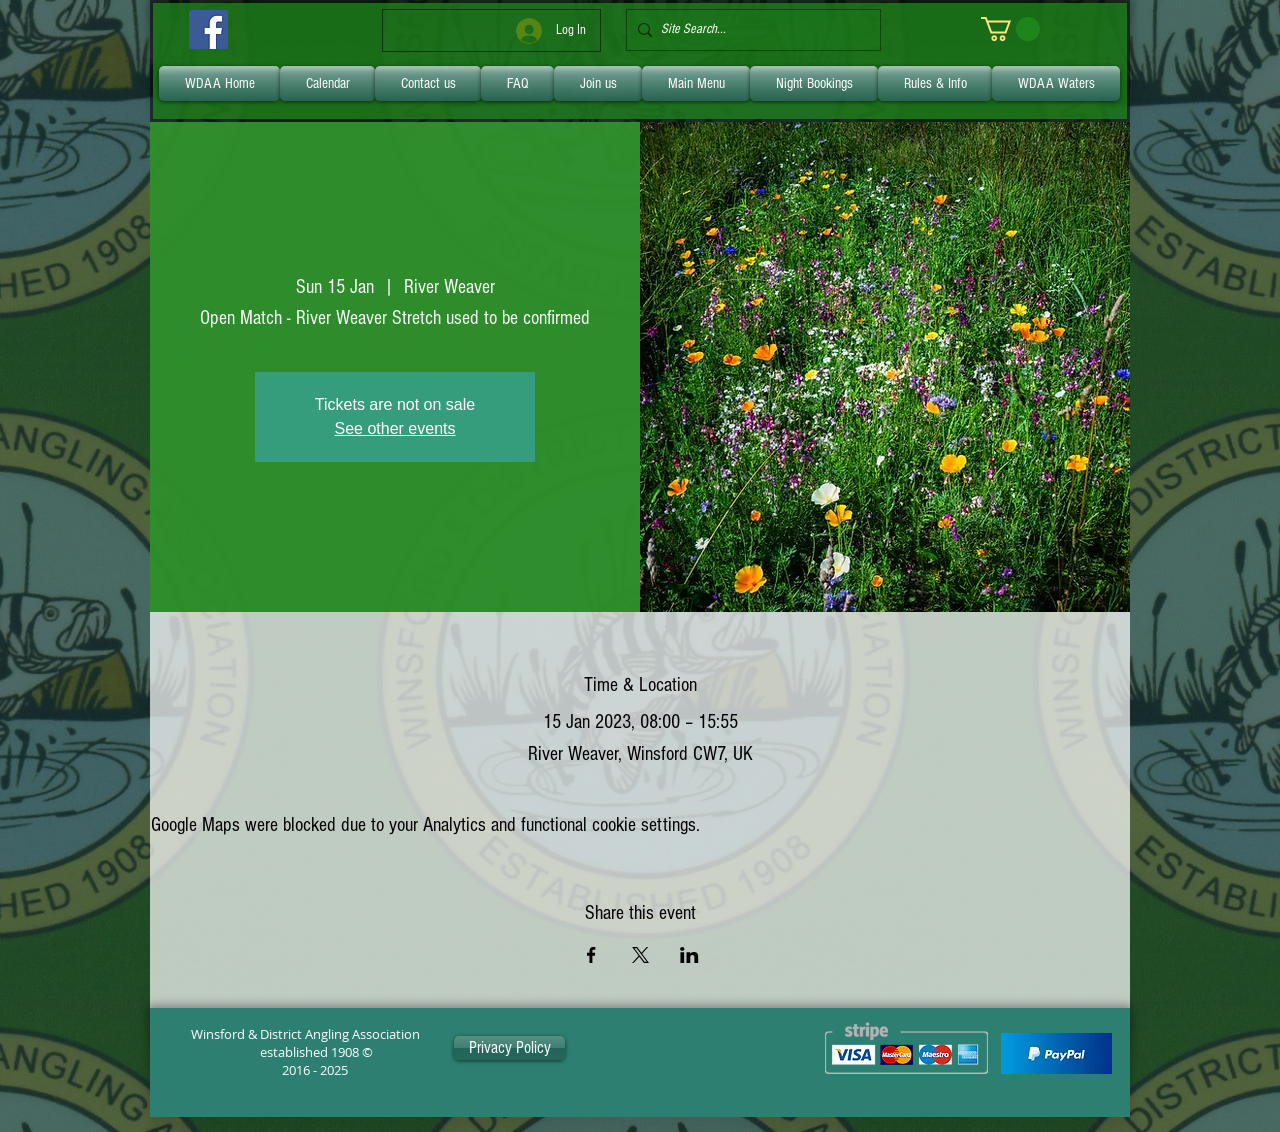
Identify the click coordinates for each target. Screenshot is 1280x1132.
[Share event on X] (640, 955)
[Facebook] (208, 29)
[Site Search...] (749, 30)
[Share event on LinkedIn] (689, 955)
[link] (1010, 29)
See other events (395, 428)
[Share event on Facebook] (591, 955)
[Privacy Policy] (509, 1048)
